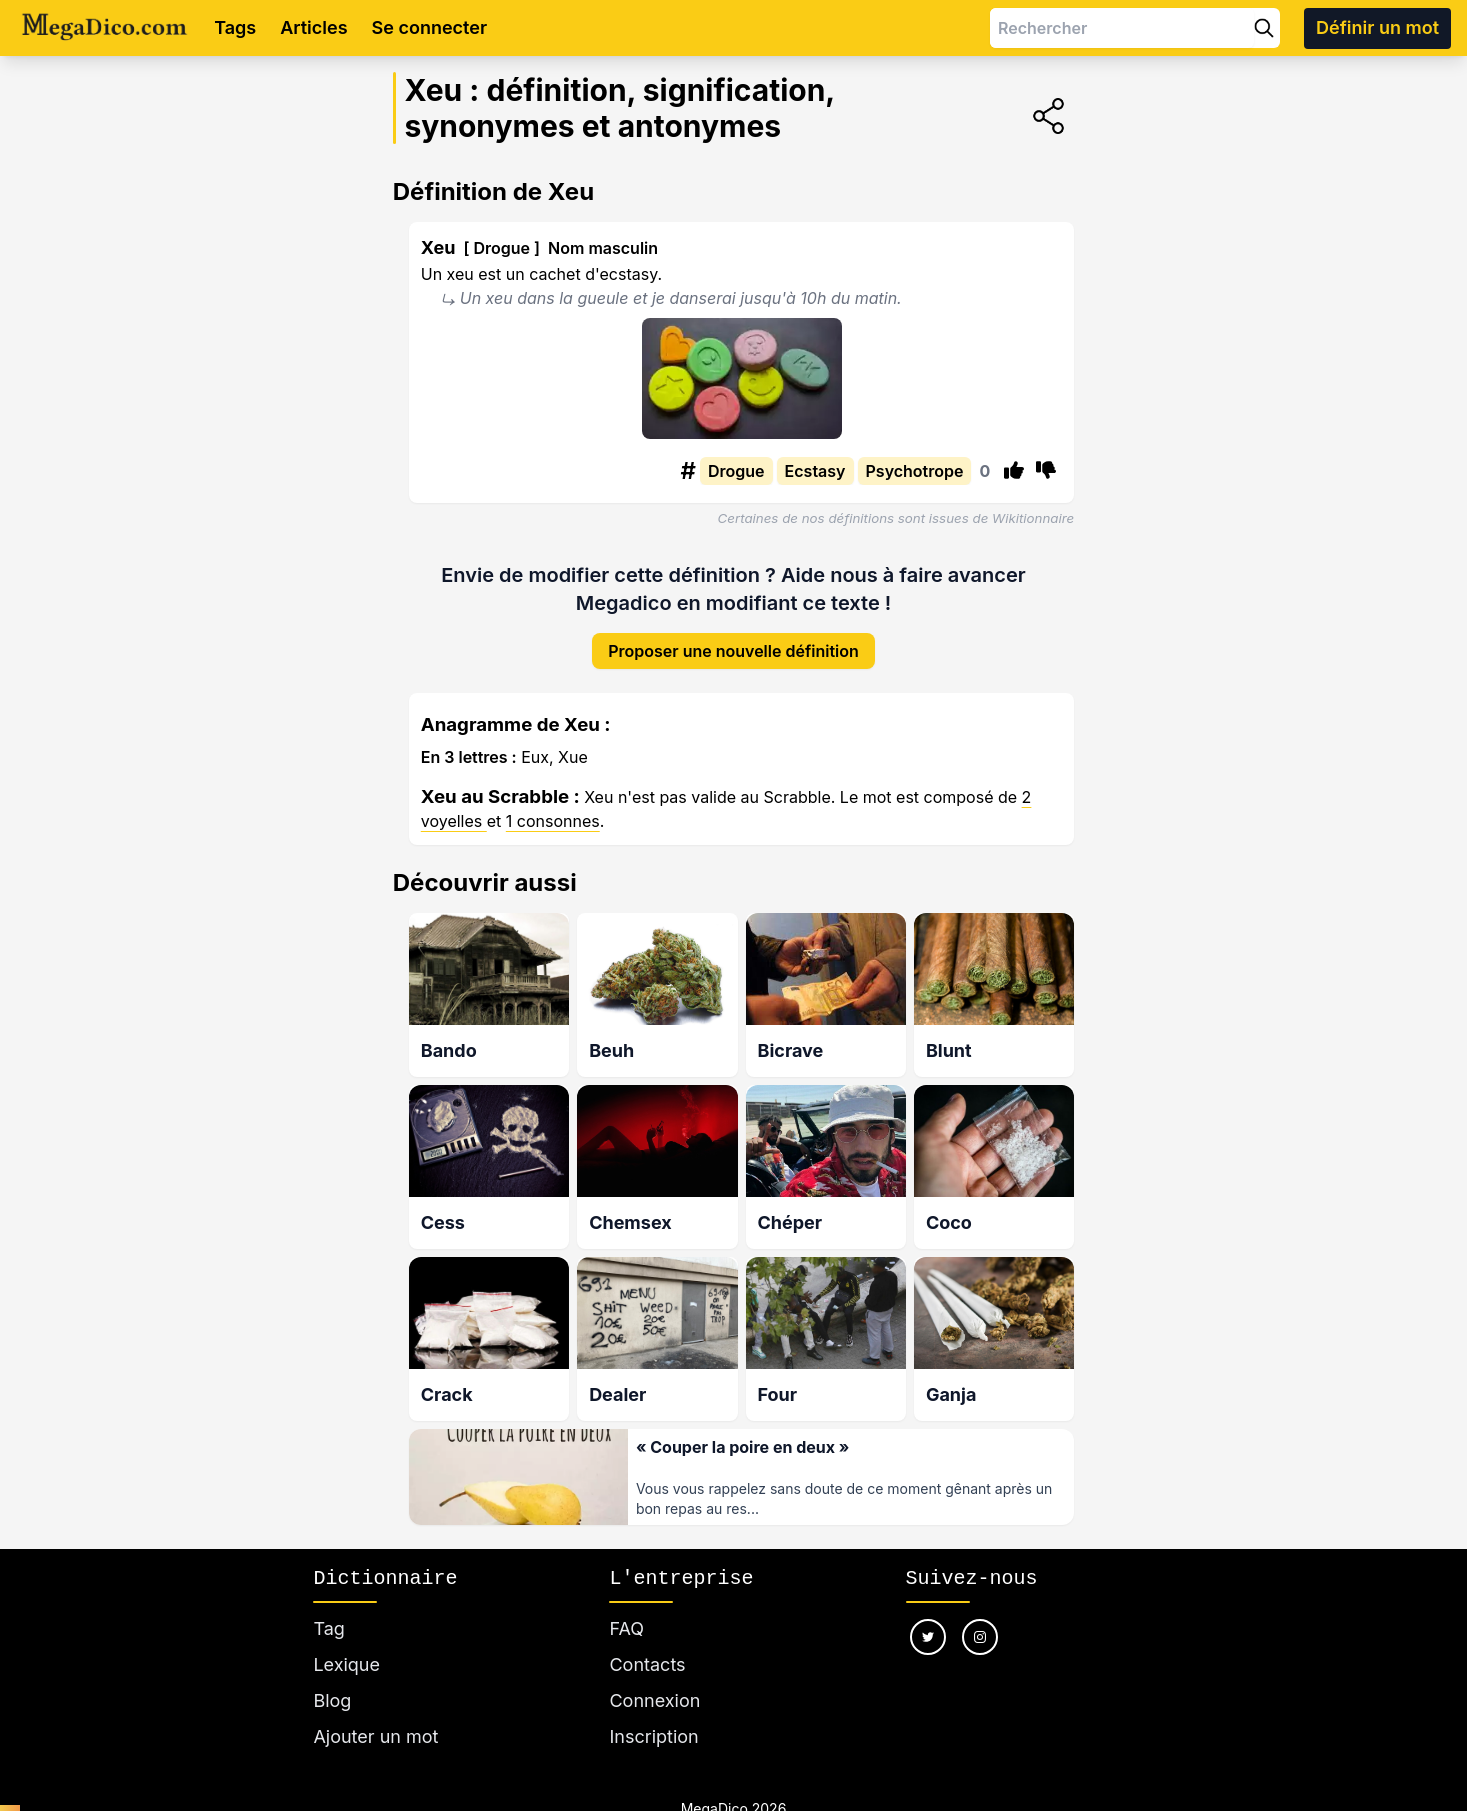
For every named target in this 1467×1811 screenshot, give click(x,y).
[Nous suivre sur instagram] (980, 1637)
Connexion (654, 1700)
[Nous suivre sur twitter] (928, 1637)
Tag (328, 1628)
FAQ (626, 1628)
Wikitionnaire (1033, 518)
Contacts (647, 1664)
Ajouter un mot (375, 1736)
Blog (332, 1700)
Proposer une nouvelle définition (733, 651)
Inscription (653, 1736)
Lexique (346, 1664)
